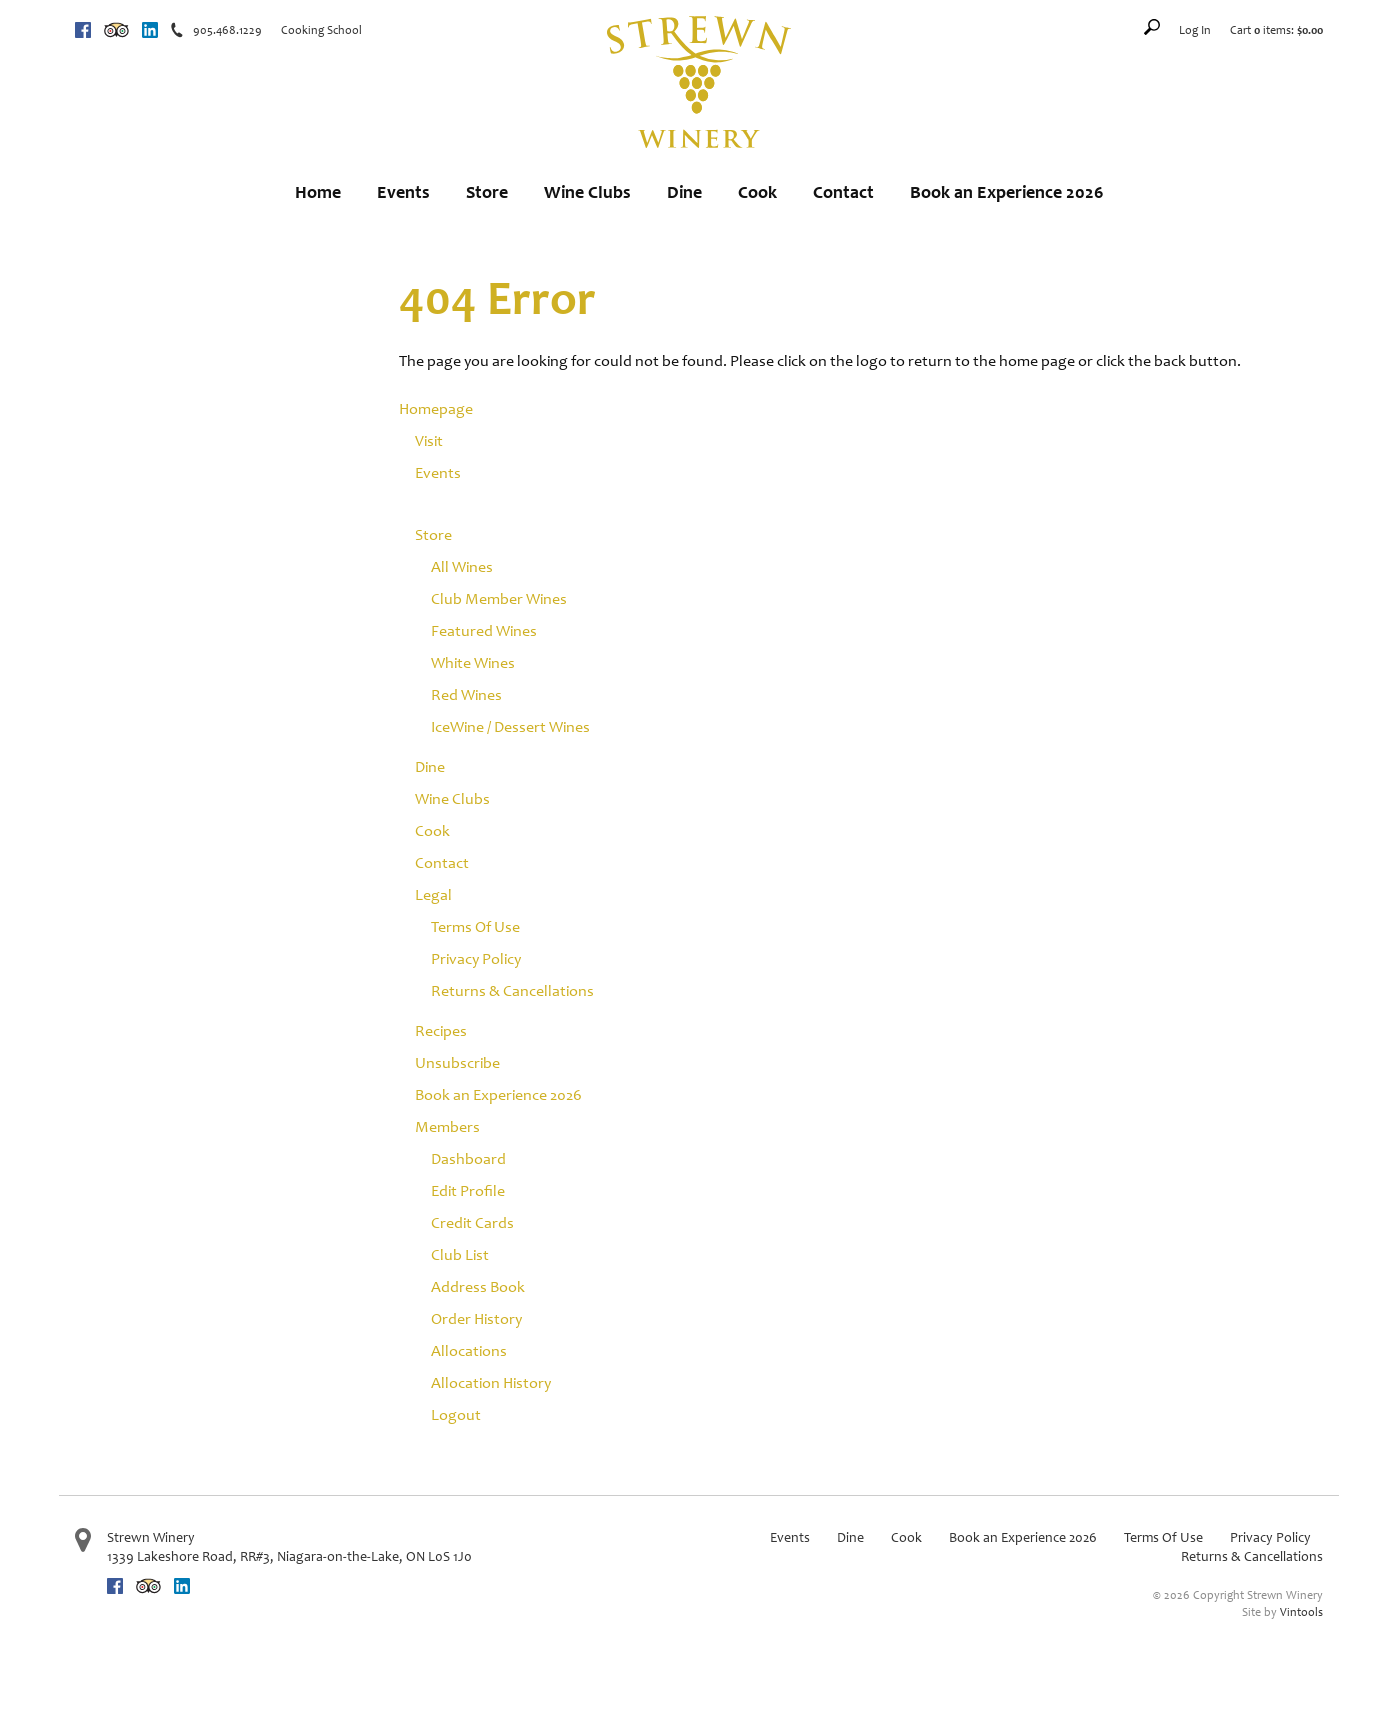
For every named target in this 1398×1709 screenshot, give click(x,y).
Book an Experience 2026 (1007, 192)
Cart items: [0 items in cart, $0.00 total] (1276, 30)
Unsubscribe (457, 1062)
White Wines (473, 662)
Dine (684, 192)
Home (318, 192)
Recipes (441, 1030)
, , (289, 1556)
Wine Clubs (587, 192)
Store (487, 192)
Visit (429, 440)
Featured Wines (484, 630)
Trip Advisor (116, 30)
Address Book (478, 1286)
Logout (456, 1414)
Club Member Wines (499, 598)
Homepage (436, 408)
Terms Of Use (475, 926)
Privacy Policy (476, 958)
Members (447, 1126)
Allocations (469, 1350)
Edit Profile (468, 1190)
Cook (757, 192)
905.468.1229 (227, 30)
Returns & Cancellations (512, 990)
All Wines (462, 566)
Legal (433, 894)
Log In (1195, 30)
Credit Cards (472, 1222)
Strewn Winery (151, 1537)
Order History (476, 1318)
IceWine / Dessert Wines (510, 726)
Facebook (83, 30)
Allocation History (491, 1382)
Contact (843, 192)
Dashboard (468, 1158)
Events (403, 192)
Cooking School (321, 30)
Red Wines (466, 694)
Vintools (1301, 1612)
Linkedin (150, 30)
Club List (460, 1254)
